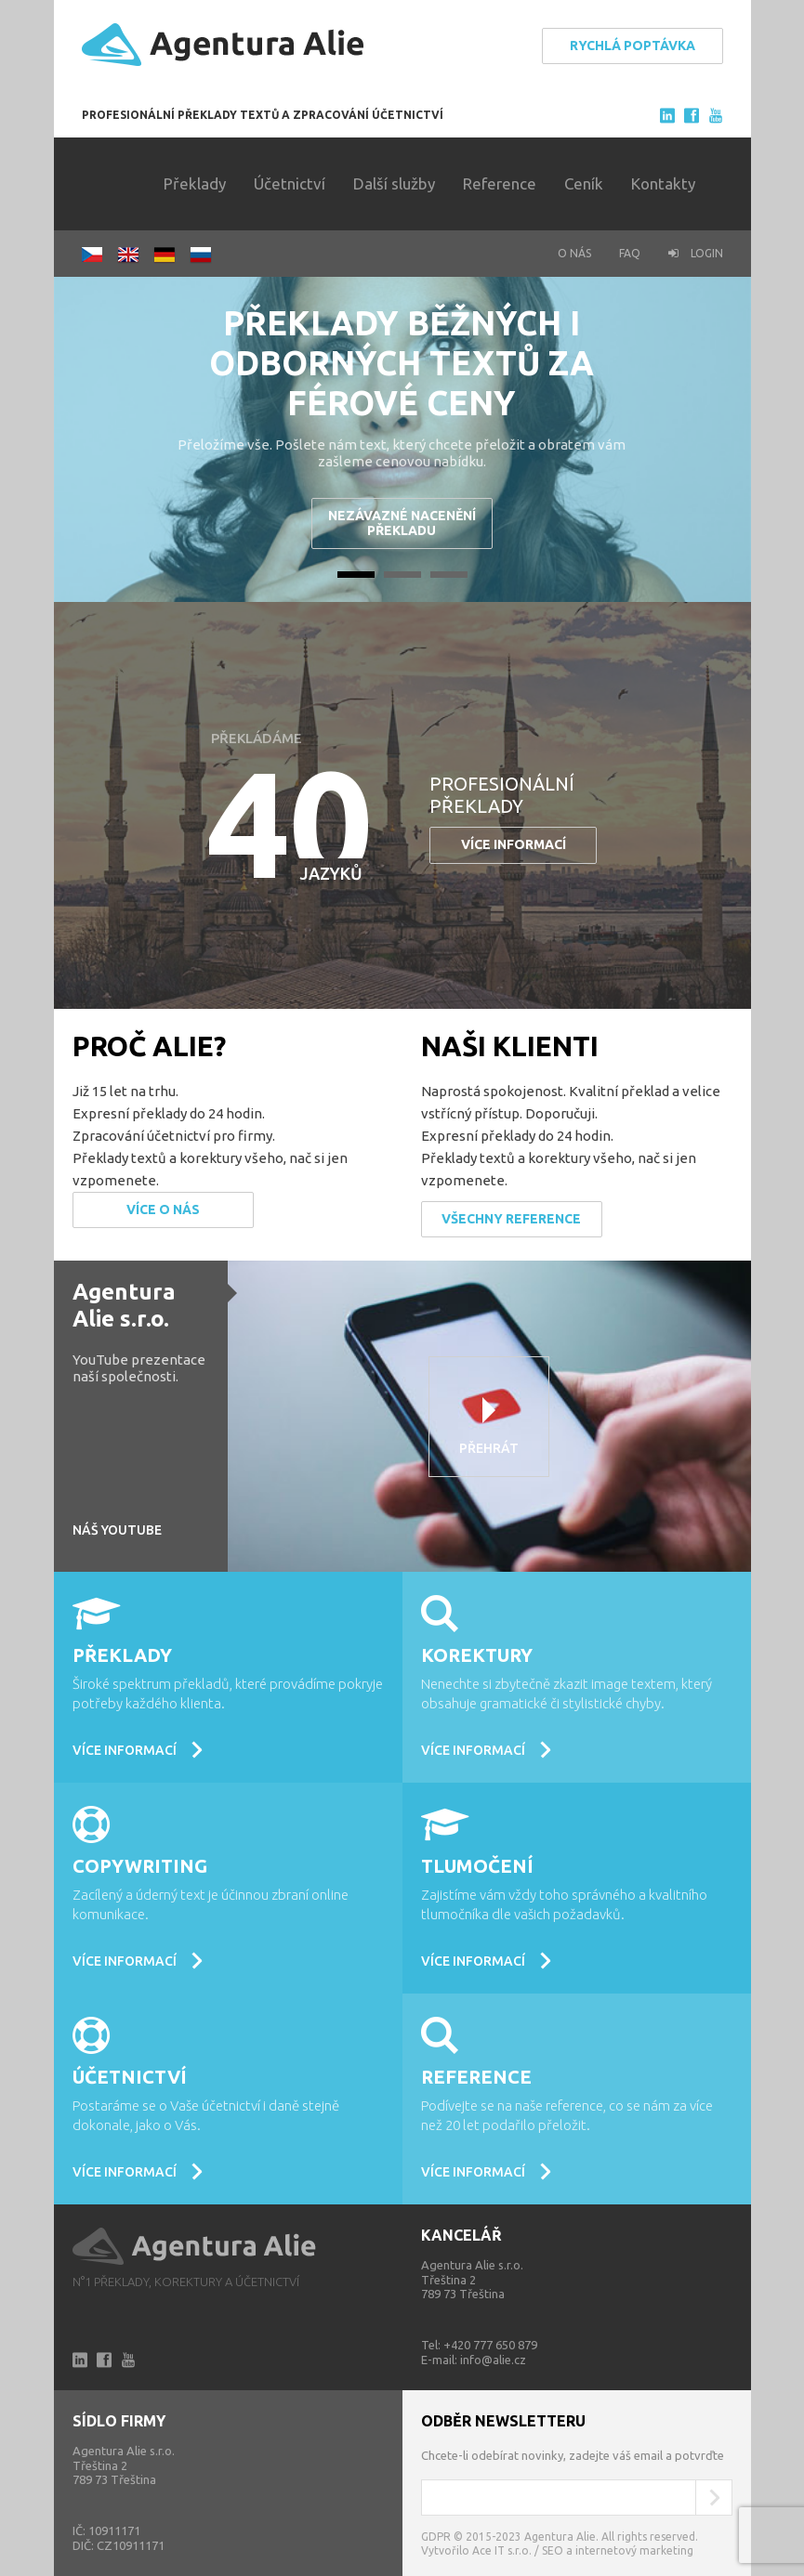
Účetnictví (289, 183)
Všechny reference (511, 1218)
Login (695, 253)
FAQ (629, 253)
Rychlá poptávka (632, 45)
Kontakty (663, 183)
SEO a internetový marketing (617, 2550)
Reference (499, 183)
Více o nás (163, 1209)
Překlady (195, 183)
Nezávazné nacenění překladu (402, 522)
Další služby (394, 183)
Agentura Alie (223, 45)
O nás (574, 253)
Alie (195, 2247)
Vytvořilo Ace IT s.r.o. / (481, 2550)
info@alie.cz (493, 2359)
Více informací (513, 844)
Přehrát (489, 1448)
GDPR (436, 2536)
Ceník (583, 183)
